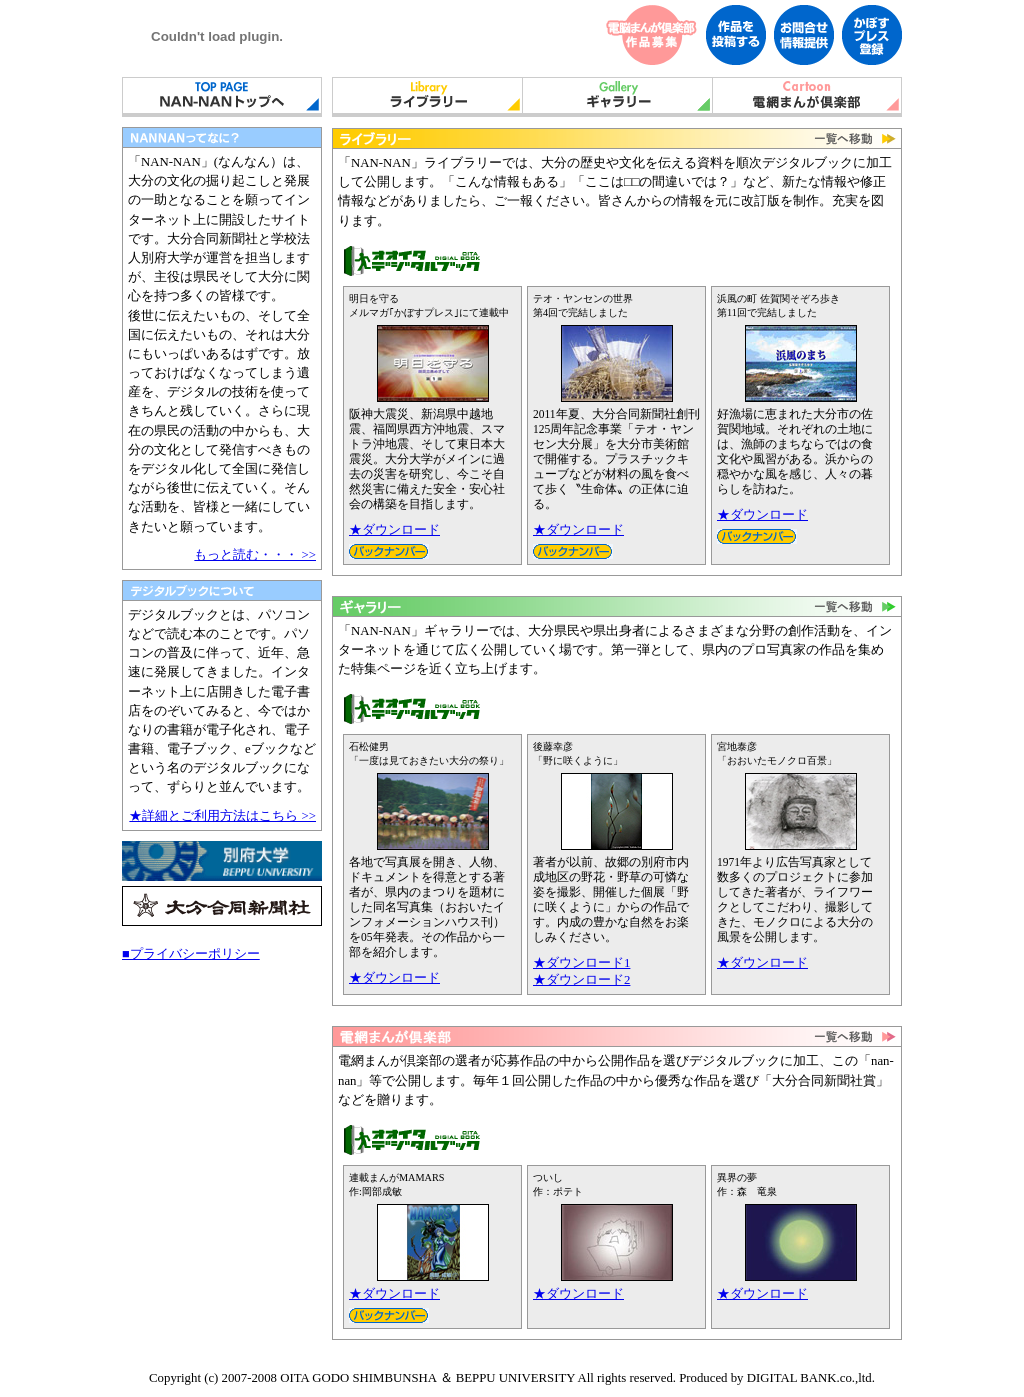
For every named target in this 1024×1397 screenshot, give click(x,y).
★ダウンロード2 (581, 980)
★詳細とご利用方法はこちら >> (222, 816)
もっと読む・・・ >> (255, 555)
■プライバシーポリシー (191, 954)
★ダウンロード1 (581, 963)
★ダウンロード (394, 530)
